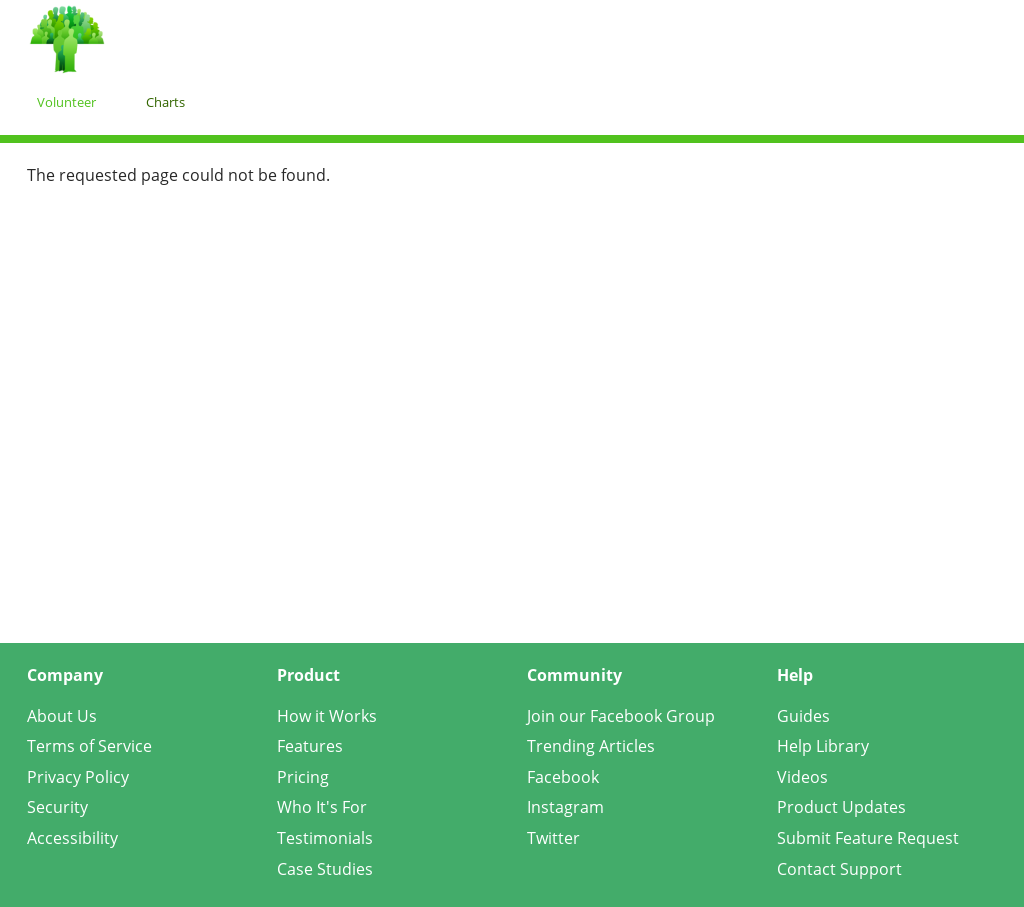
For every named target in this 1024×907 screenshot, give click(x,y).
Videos (802, 777)
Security (57, 807)
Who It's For (322, 807)
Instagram (565, 807)
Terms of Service (89, 746)
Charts (165, 102)
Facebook (563, 777)
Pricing (303, 777)
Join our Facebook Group (621, 716)
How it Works (327, 716)
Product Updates (841, 807)
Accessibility (72, 838)
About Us (62, 716)
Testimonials (325, 838)
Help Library (823, 746)
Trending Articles (591, 746)
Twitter (553, 838)
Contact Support (839, 869)
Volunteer (66, 102)
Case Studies (325, 869)
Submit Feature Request (868, 838)
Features (310, 746)
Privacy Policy (78, 777)
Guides (803, 716)
